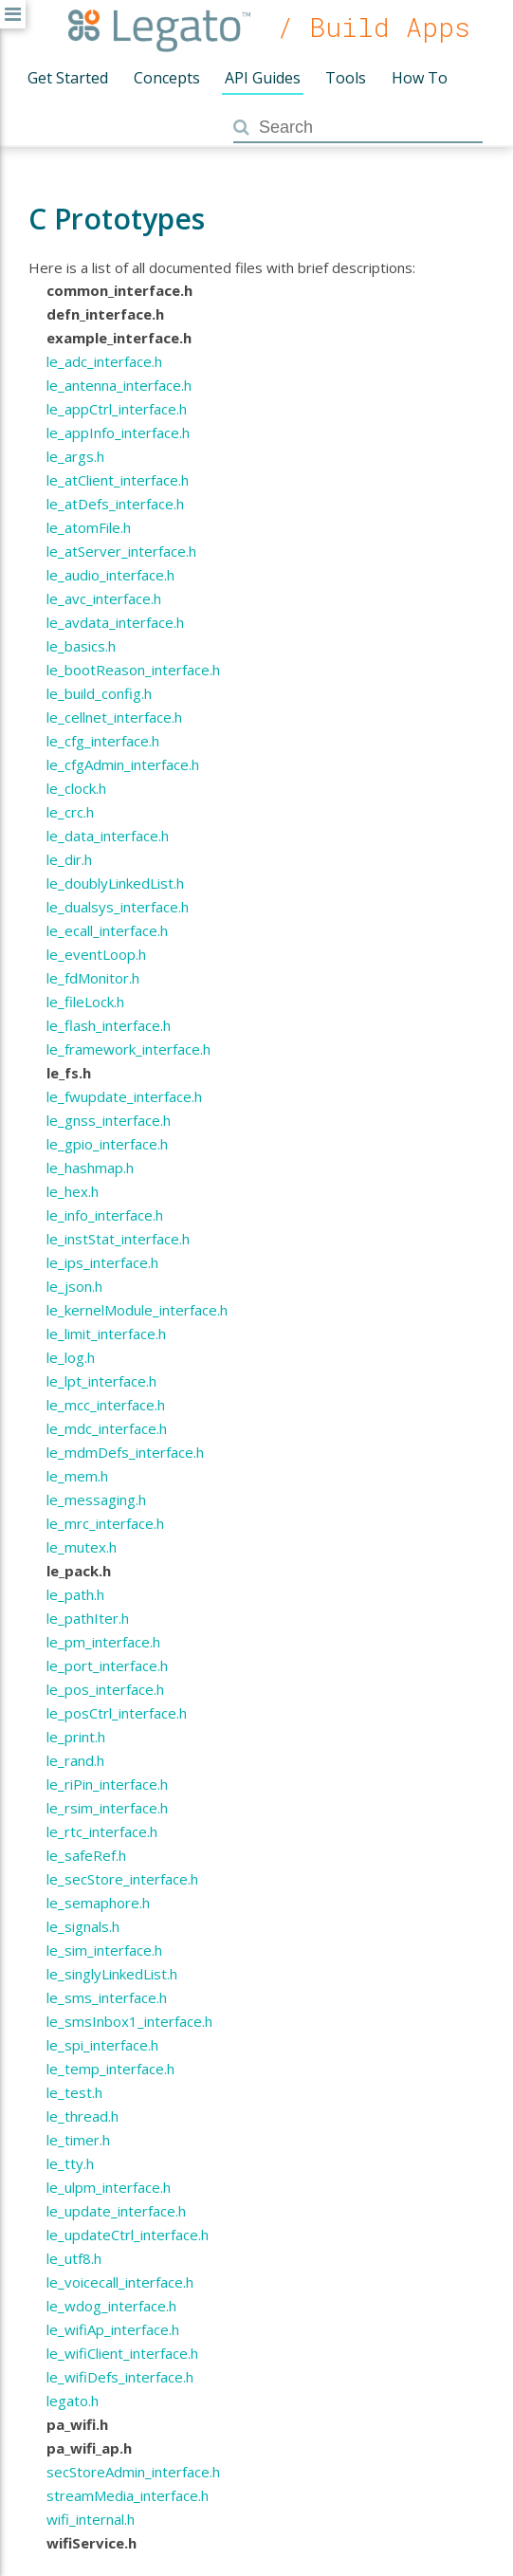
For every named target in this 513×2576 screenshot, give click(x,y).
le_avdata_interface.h (115, 622)
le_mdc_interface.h (106, 1428)
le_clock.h (76, 788)
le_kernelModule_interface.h (137, 1309)
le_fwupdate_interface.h (124, 1096)
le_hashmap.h (90, 1167)
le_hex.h (72, 1191)
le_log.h (70, 1357)
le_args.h (75, 456)
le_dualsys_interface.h (117, 906)
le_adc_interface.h (104, 361)
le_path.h (75, 1594)
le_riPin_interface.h (107, 1784)
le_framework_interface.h (128, 1049)
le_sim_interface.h (104, 1950)
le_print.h (75, 1736)
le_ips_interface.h (102, 1262)
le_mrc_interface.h (105, 1523)
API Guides (263, 77)
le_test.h (74, 2092)
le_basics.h (81, 645)
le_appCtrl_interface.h (116, 408)
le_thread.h (82, 2116)
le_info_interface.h (104, 1214)
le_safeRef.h (86, 1855)
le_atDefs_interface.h (115, 503)
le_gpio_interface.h (107, 1143)
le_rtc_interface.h (101, 1831)
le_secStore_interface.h (122, 1878)
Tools (345, 77)
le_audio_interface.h (110, 574)
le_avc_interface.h (103, 598)
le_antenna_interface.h (119, 385)
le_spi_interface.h (102, 2044)
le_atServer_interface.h (121, 551)
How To (420, 77)
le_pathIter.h (87, 1618)
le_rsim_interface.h (107, 1807)
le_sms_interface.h (106, 1997)
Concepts (167, 77)
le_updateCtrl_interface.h (127, 2234)
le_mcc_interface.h (105, 1404)
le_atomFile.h (88, 527)
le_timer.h (78, 2139)
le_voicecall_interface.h (119, 2281)
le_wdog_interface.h (111, 2305)
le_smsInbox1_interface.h (129, 2021)
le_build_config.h (99, 693)
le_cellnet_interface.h (114, 717)
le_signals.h (82, 1926)
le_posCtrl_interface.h (116, 1712)
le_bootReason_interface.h (133, 669)
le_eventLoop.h (96, 954)
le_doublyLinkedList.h (115, 883)
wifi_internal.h (90, 2519)
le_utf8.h (73, 2258)
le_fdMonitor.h (92, 977)
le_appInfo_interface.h (118, 432)
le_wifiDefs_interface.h (119, 2376)
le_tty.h (70, 2163)
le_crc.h (70, 811)
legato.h (72, 2400)
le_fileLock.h (85, 1001)
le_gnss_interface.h (108, 1120)
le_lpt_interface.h (101, 1380)
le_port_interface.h (107, 1665)
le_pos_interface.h (105, 1689)
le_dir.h (69, 859)
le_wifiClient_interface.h (122, 2353)
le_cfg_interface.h (102, 740)
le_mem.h (77, 1475)
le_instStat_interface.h (118, 1238)
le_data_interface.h (107, 835)
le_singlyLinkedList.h (111, 1973)
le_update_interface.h (116, 2210)
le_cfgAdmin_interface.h (122, 764)
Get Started (67, 77)
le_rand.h (75, 1760)
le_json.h (74, 1286)
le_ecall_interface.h (107, 930)
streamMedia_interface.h (127, 2495)
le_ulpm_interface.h (108, 2187)
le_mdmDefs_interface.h (125, 1452)
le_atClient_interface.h (117, 479)
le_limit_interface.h (106, 1333)
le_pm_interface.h (103, 1641)
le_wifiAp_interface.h (112, 2329)
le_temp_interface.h (110, 2068)
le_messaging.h (96, 1499)
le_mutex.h (81, 1546)
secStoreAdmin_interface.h (133, 2471)
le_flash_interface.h (108, 1025)
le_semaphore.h (98, 1902)
